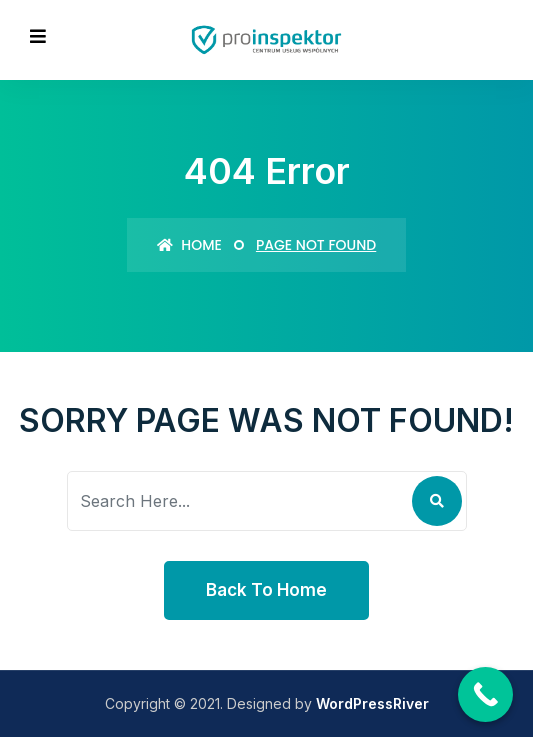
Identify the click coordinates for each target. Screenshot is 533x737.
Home (189, 245)
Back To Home (266, 590)
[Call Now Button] (485, 694)
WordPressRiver (372, 703)
